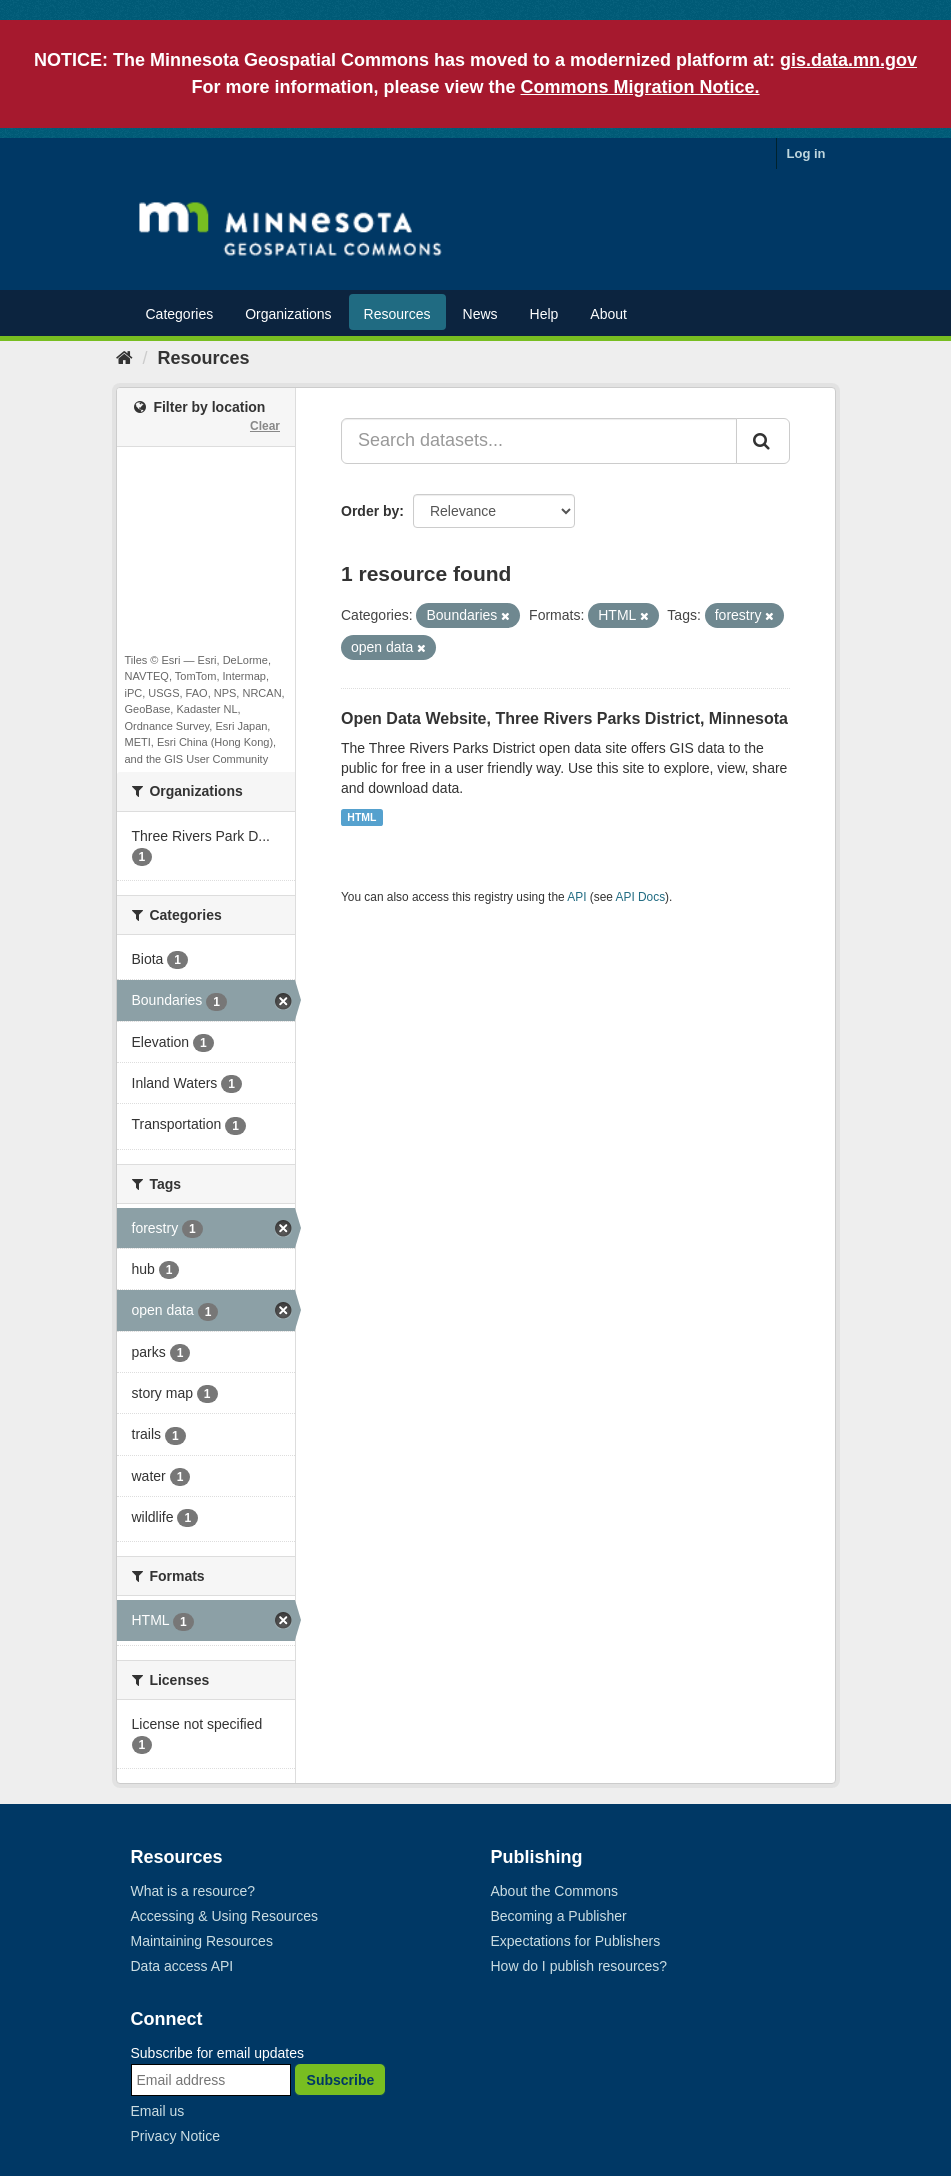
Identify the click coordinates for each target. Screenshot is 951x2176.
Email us (158, 2111)
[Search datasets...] (539, 441)
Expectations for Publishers (576, 1941)
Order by (370, 511)
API (576, 897)
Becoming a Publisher (559, 1916)
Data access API (182, 1966)
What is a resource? (193, 1891)
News (480, 314)
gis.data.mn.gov (848, 60)
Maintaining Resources (202, 1941)
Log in (806, 153)
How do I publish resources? (579, 1966)
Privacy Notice (175, 2136)
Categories (180, 314)
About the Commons (555, 1891)
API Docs (641, 897)
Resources (397, 314)
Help (544, 314)
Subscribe (341, 2080)
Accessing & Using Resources (225, 1916)
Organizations (288, 314)
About (608, 314)
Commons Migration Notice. (640, 87)
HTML (361, 817)
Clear (265, 426)
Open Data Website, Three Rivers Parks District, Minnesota (564, 718)
